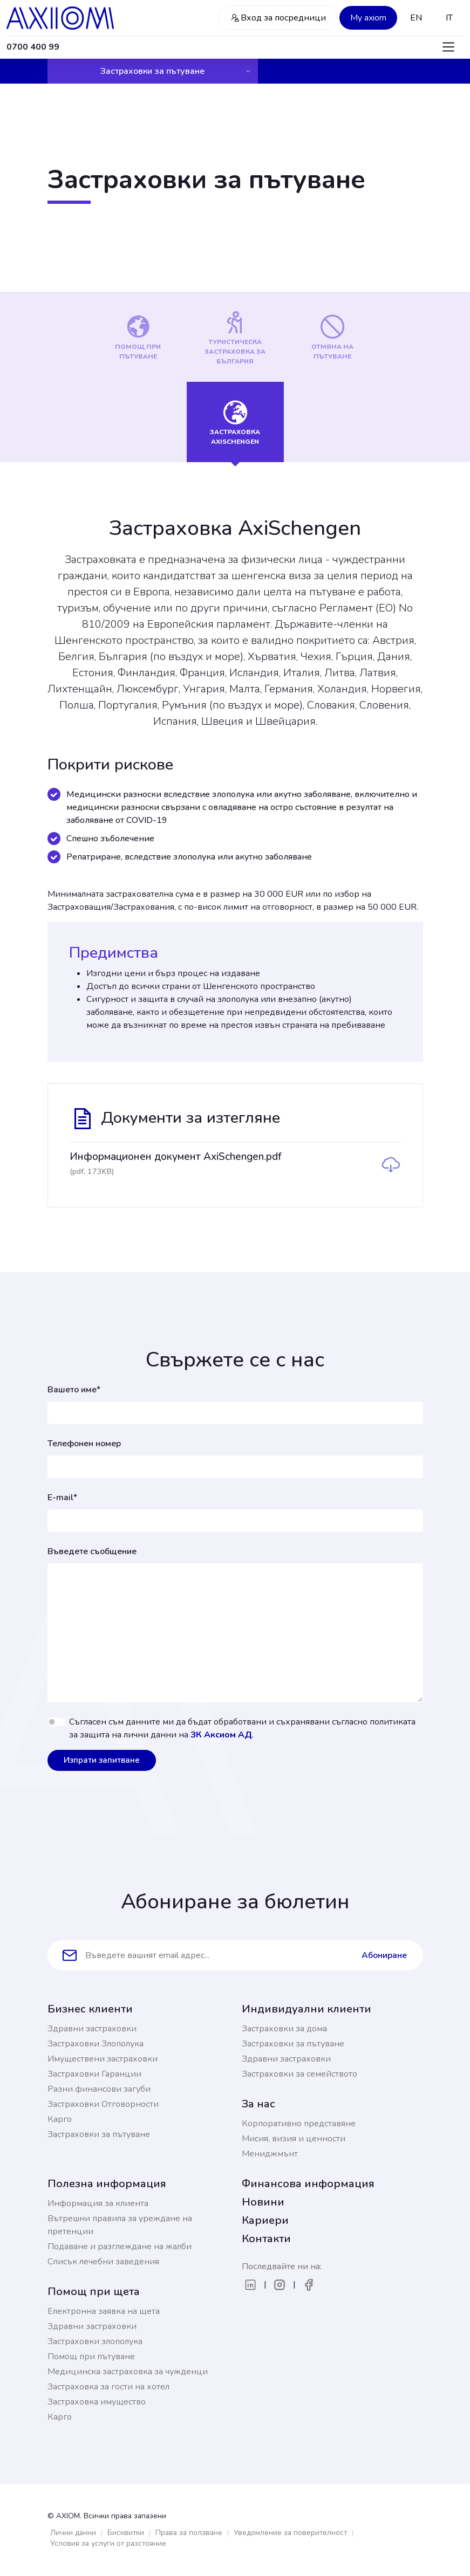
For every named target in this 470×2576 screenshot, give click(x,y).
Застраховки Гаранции (94, 2074)
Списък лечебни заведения (103, 2262)
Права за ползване (188, 2532)
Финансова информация (308, 2183)
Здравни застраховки (92, 2029)
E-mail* (62, 1497)
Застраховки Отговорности (103, 2104)
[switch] (56, 1722)
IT (449, 18)
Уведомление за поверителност (290, 2532)
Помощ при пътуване (91, 2356)
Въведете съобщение (92, 1551)
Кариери (265, 2220)
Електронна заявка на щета (103, 2311)
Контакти (266, 2238)
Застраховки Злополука (95, 2044)
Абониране (384, 1955)
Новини (263, 2202)
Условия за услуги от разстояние (108, 2543)
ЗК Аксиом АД (221, 1735)
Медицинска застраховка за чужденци (127, 2372)
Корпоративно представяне (299, 2124)
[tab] (138, 337)
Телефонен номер (84, 1444)
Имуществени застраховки (102, 2059)
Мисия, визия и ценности (293, 2139)
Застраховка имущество (96, 2402)
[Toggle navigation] (448, 47)
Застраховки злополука (94, 2341)
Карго (59, 2119)
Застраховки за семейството (299, 2074)
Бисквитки (125, 2532)
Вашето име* (73, 1390)
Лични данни (73, 2532)
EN (416, 18)
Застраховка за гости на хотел (108, 2387)
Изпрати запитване (102, 1760)
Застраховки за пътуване (176, 71)
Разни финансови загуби (99, 2089)
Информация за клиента (97, 2203)
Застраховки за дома (284, 2029)
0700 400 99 (32, 47)
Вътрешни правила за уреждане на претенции (119, 2225)
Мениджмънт (270, 2154)
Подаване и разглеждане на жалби (119, 2246)
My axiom (368, 18)
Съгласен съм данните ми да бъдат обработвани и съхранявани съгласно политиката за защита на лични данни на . (242, 1728)
